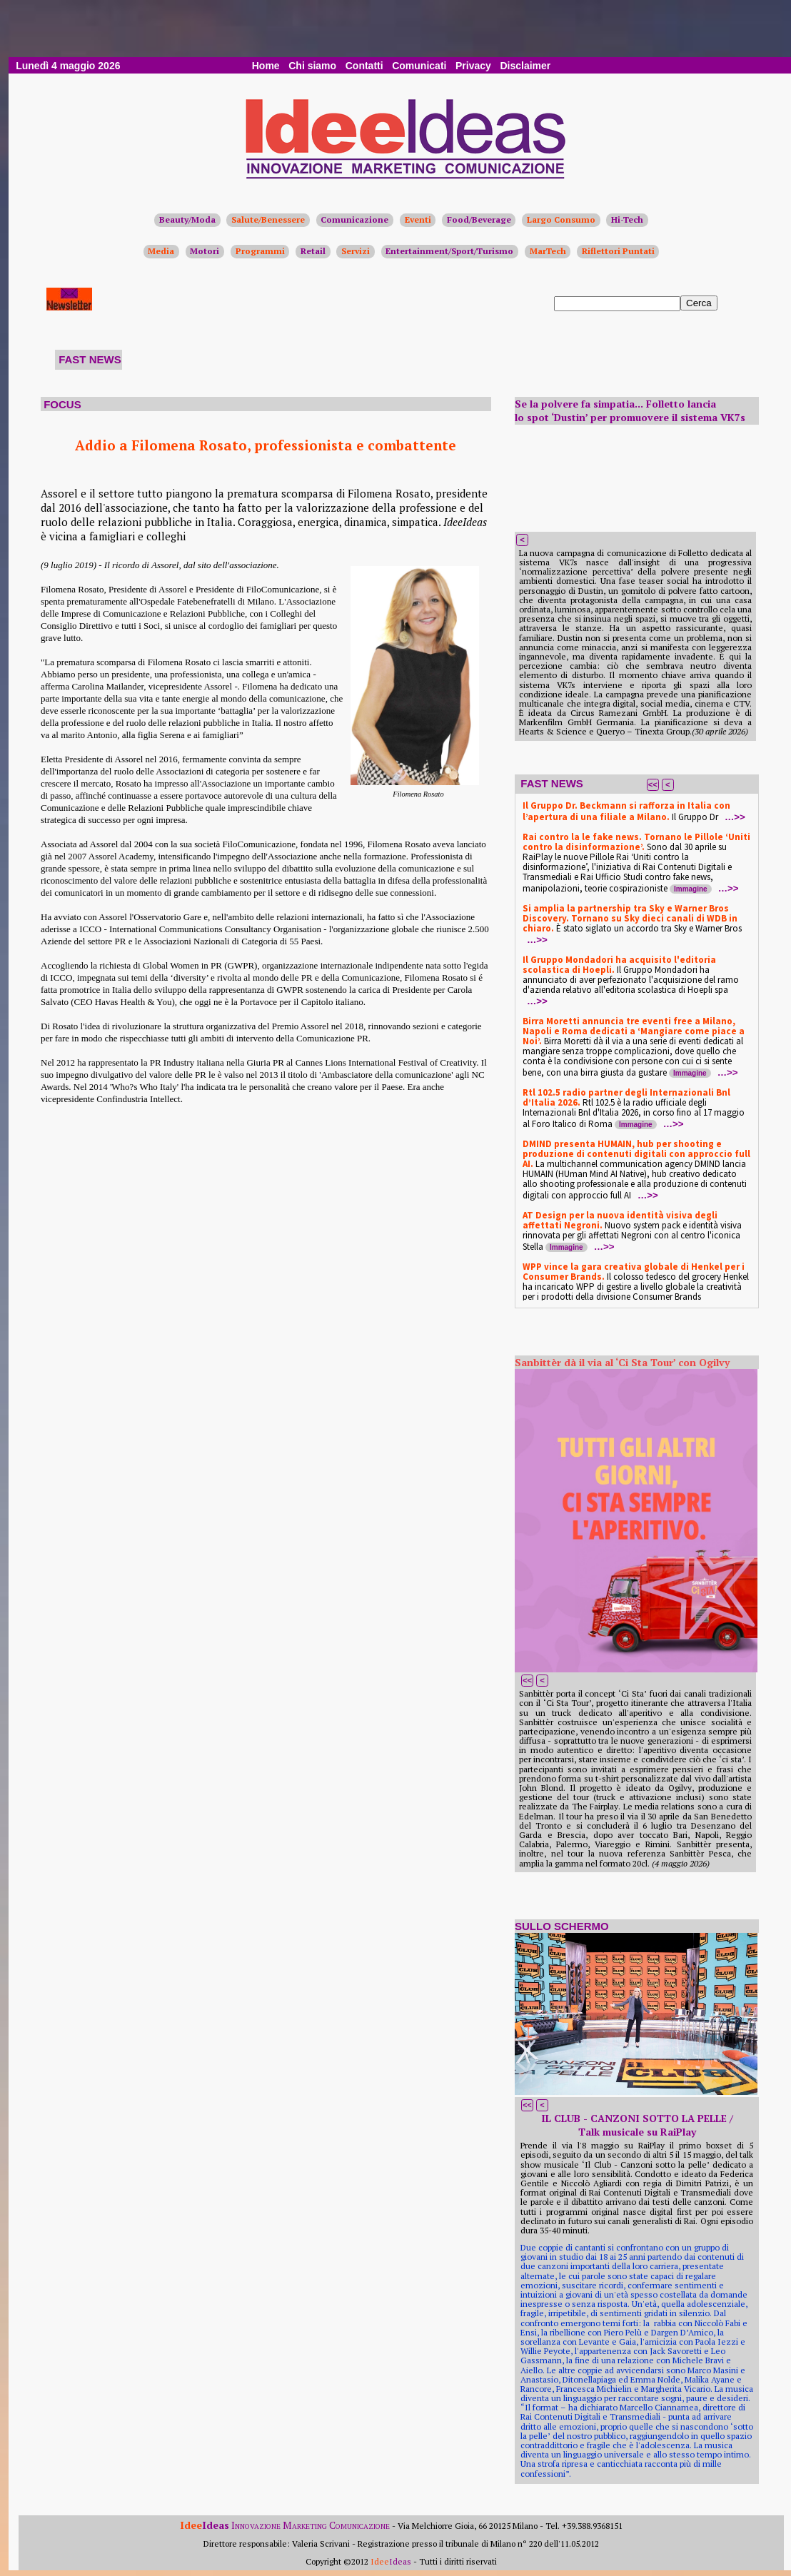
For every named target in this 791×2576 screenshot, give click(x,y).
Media (161, 251)
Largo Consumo (561, 219)
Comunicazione (354, 219)
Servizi (355, 251)
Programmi (260, 251)
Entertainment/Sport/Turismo (449, 251)
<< (653, 784)
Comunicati (419, 65)
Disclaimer (525, 65)
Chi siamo (312, 65)
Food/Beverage (479, 219)
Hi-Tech (627, 219)
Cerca (699, 303)
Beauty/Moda (187, 219)
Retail (313, 251)
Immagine (690, 889)
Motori (204, 251)
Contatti (364, 65)
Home (266, 65)
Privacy (473, 65)
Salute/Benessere (268, 219)
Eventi (418, 219)
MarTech (548, 251)
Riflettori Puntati (618, 251)
